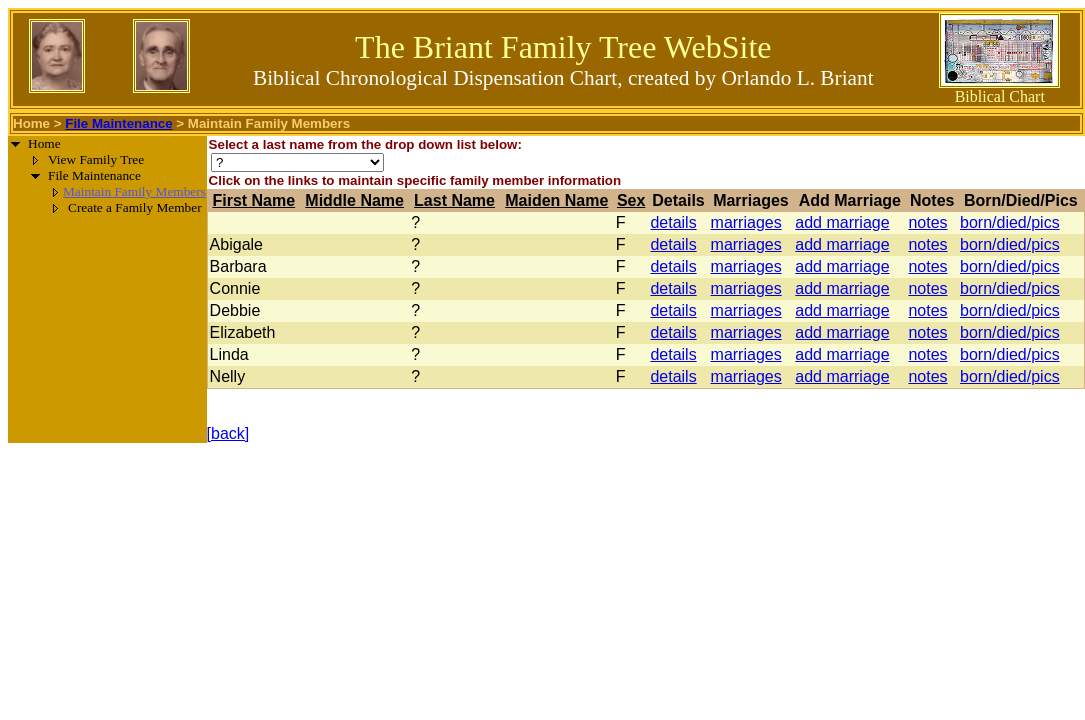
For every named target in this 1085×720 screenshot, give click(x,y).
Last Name (454, 200)
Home (31, 123)
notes (927, 222)
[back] (228, 433)
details (673, 222)
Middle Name (354, 200)
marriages (746, 222)
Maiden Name (556, 200)
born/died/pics (1010, 222)
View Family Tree (96, 159)
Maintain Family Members (134, 191)
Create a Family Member (135, 207)
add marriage (842, 222)
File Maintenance (118, 123)
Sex (631, 200)
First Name (253, 200)
